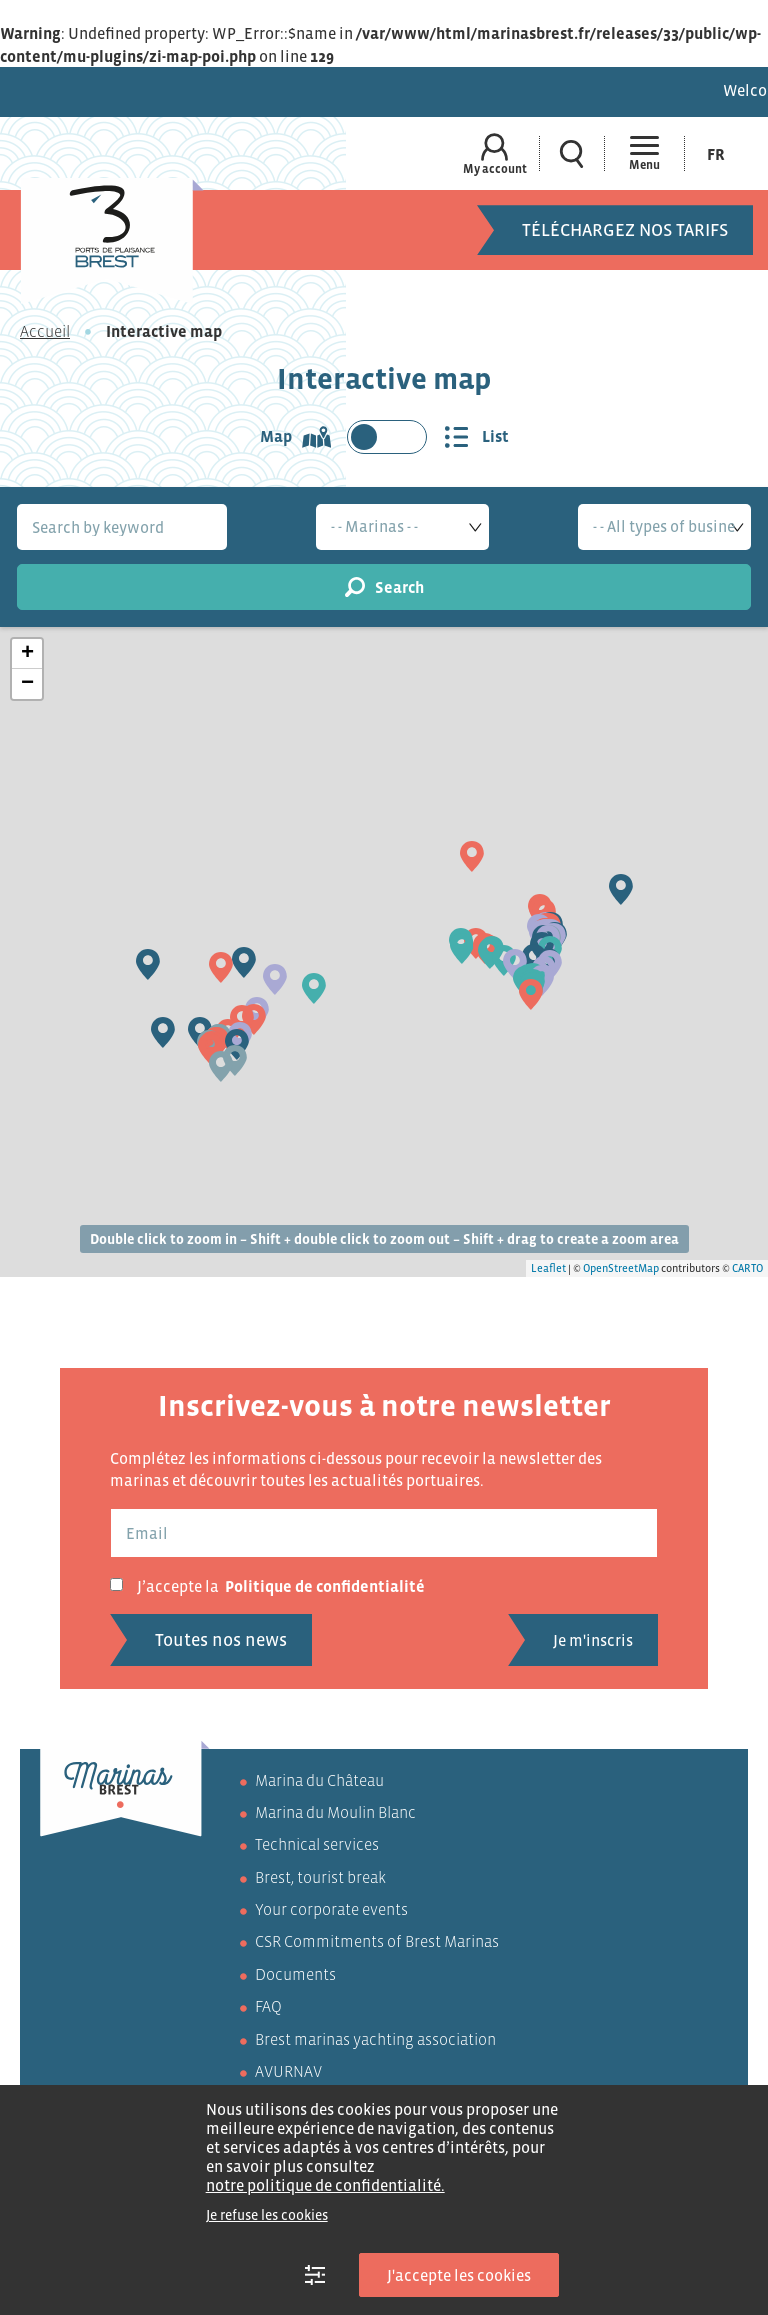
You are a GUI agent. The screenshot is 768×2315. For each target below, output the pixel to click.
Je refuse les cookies (267, 2215)
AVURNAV (288, 2071)
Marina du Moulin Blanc (335, 1812)
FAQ (268, 2006)
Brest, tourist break (320, 1877)
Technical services (317, 1844)
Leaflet (548, 1268)
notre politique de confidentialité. (325, 2185)
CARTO (747, 1268)
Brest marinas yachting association (375, 2039)
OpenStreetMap (621, 1268)
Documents (295, 1974)
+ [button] (27, 654)
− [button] (27, 684)
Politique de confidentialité (325, 1586)
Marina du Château (319, 1780)
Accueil (45, 331)
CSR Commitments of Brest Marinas (377, 1941)
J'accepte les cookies (459, 2275)
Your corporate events (331, 1909)
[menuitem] (716, 153)
